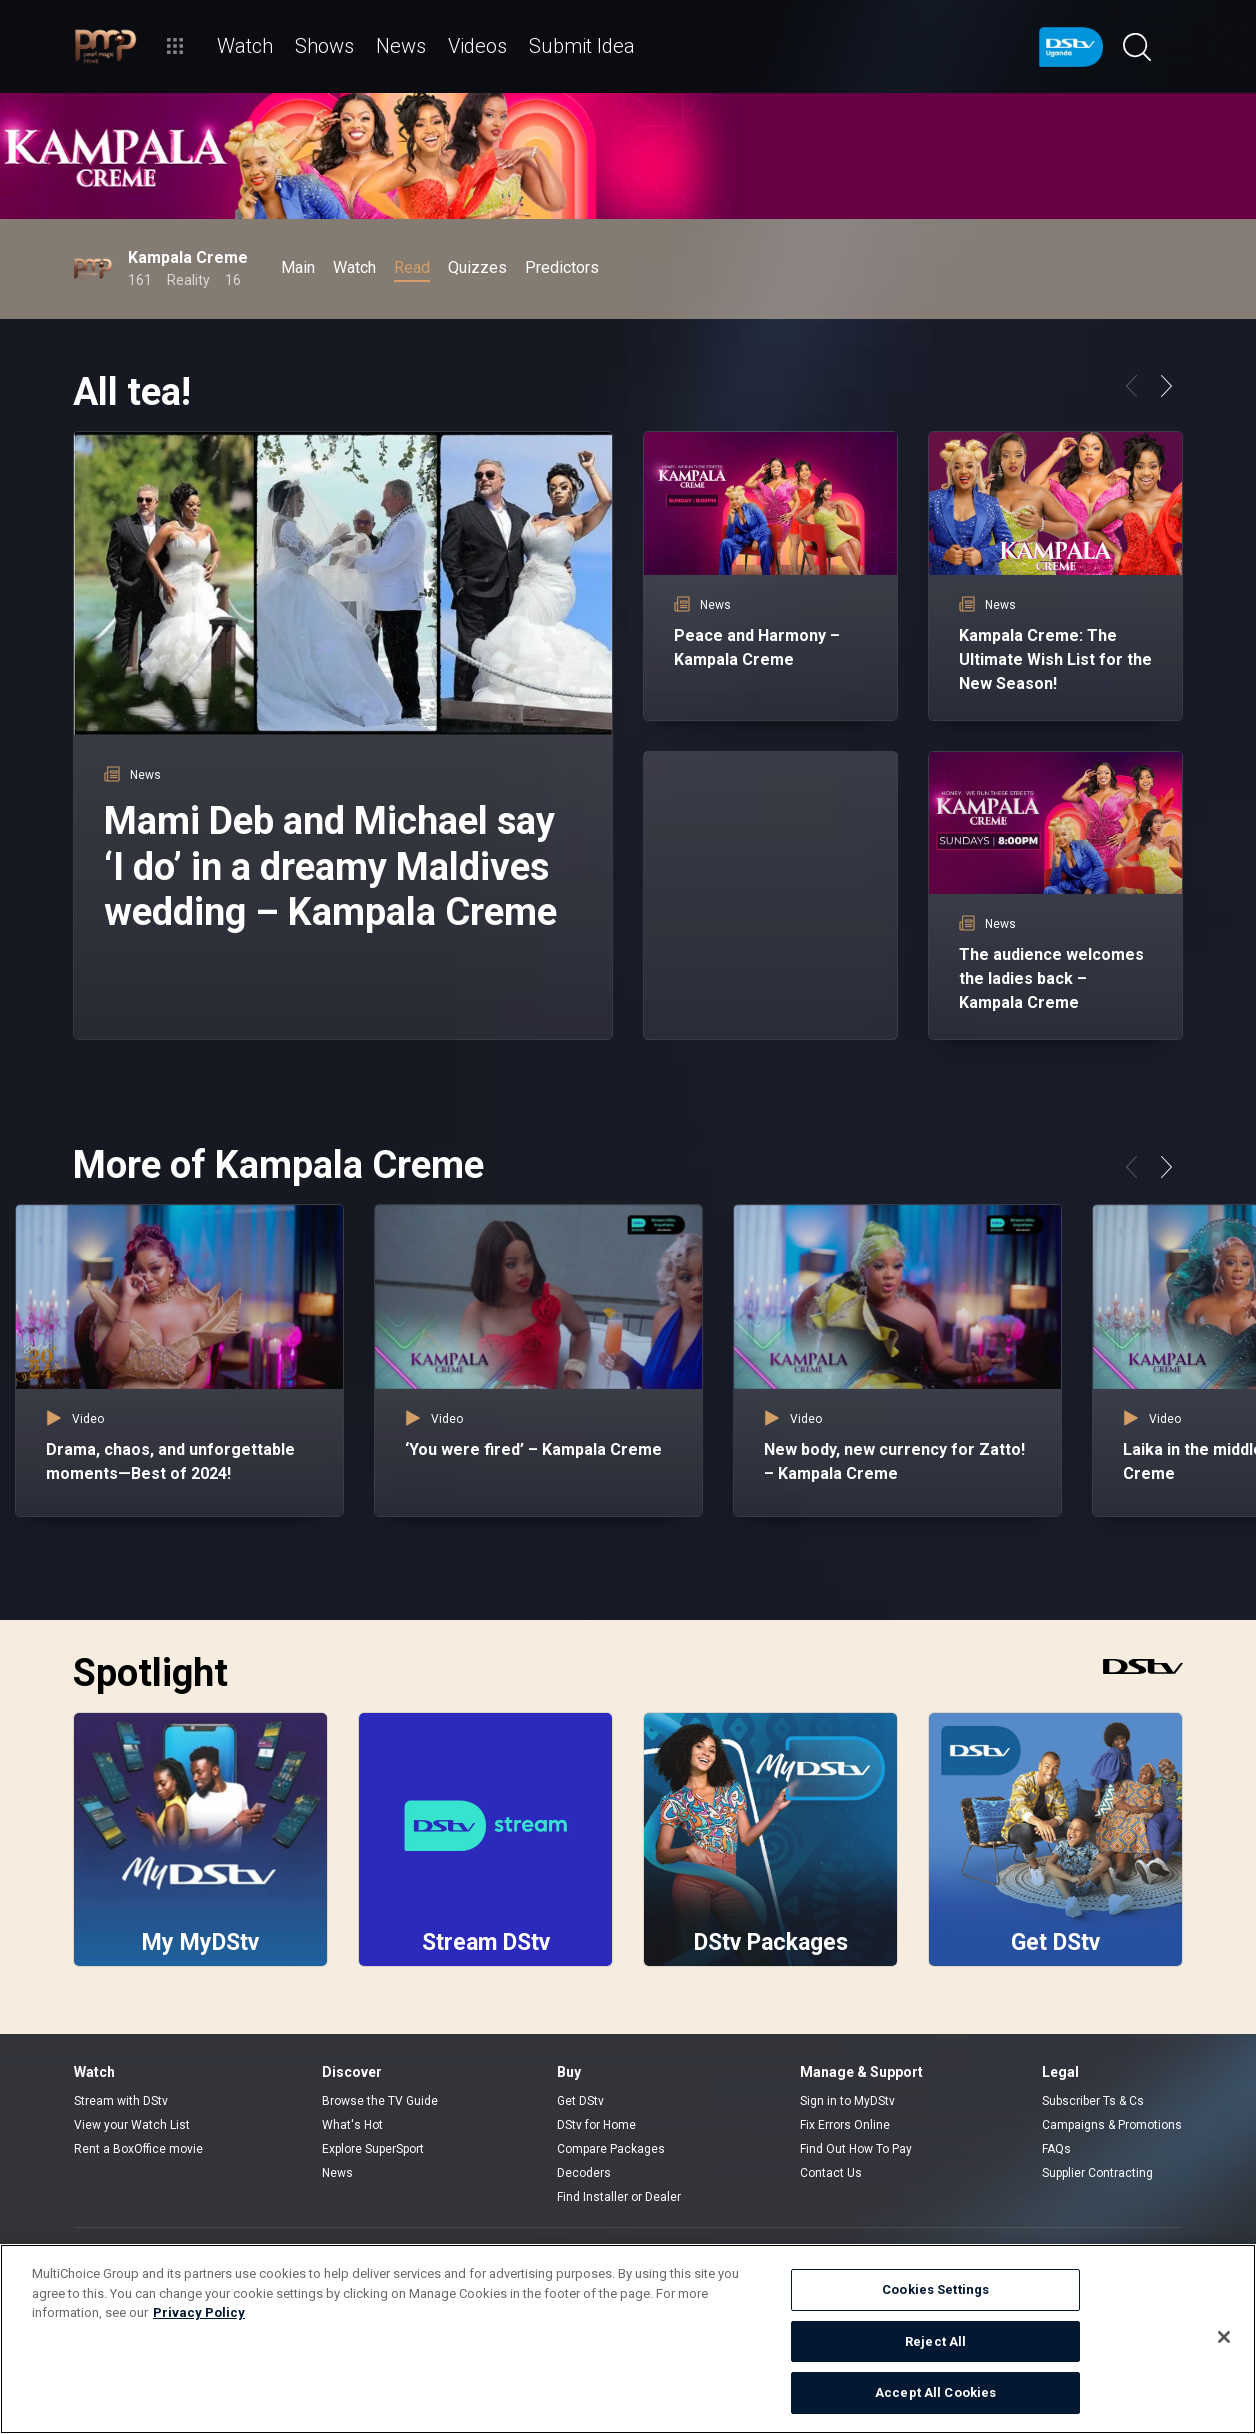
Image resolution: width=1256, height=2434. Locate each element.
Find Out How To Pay (856, 2149)
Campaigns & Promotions (1112, 2125)
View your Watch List (132, 2125)
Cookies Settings (935, 2289)
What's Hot (352, 2125)
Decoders (584, 2173)
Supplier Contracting (1097, 2173)
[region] (628, 2339)
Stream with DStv (121, 2101)
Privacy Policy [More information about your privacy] (199, 2312)
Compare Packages (611, 2149)
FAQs (1056, 2149)
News (337, 2173)
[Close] (1224, 2337)
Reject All (935, 2341)
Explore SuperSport (373, 2149)
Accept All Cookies (935, 2392)
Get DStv (580, 2101)
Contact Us (831, 2173)
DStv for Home (596, 2125)
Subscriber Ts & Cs (1093, 2101)
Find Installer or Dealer (619, 2197)
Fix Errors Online (845, 2125)
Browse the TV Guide (380, 2101)
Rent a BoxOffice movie (138, 2149)
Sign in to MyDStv (847, 2101)
